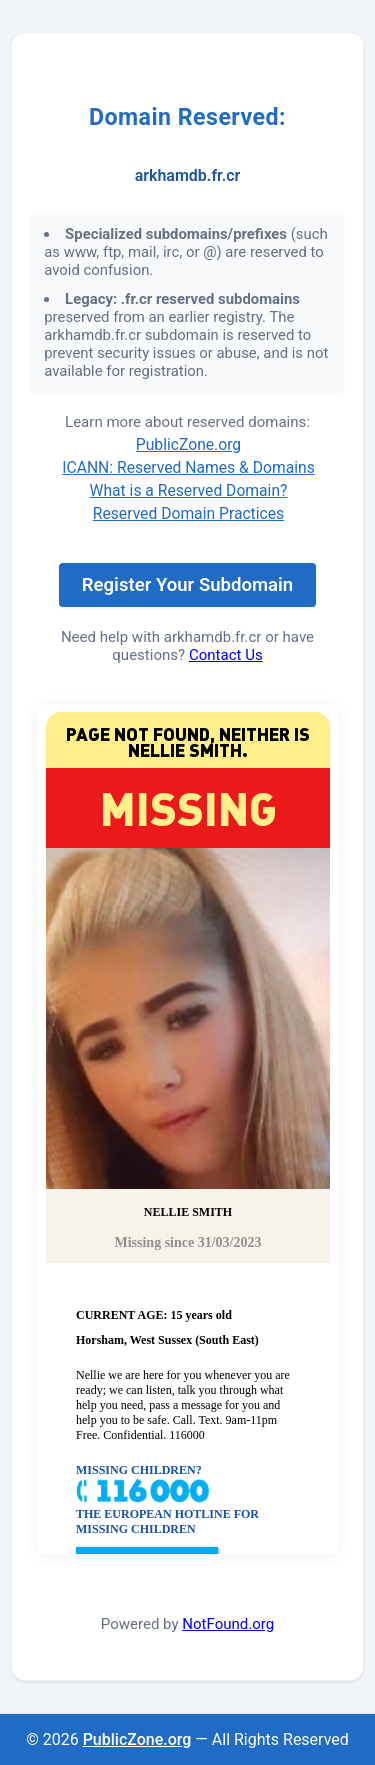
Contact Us (226, 655)
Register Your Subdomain (187, 585)
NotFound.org (228, 1624)
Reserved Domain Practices (188, 513)
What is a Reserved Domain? (189, 490)
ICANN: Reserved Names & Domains (188, 467)
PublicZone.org (188, 444)
